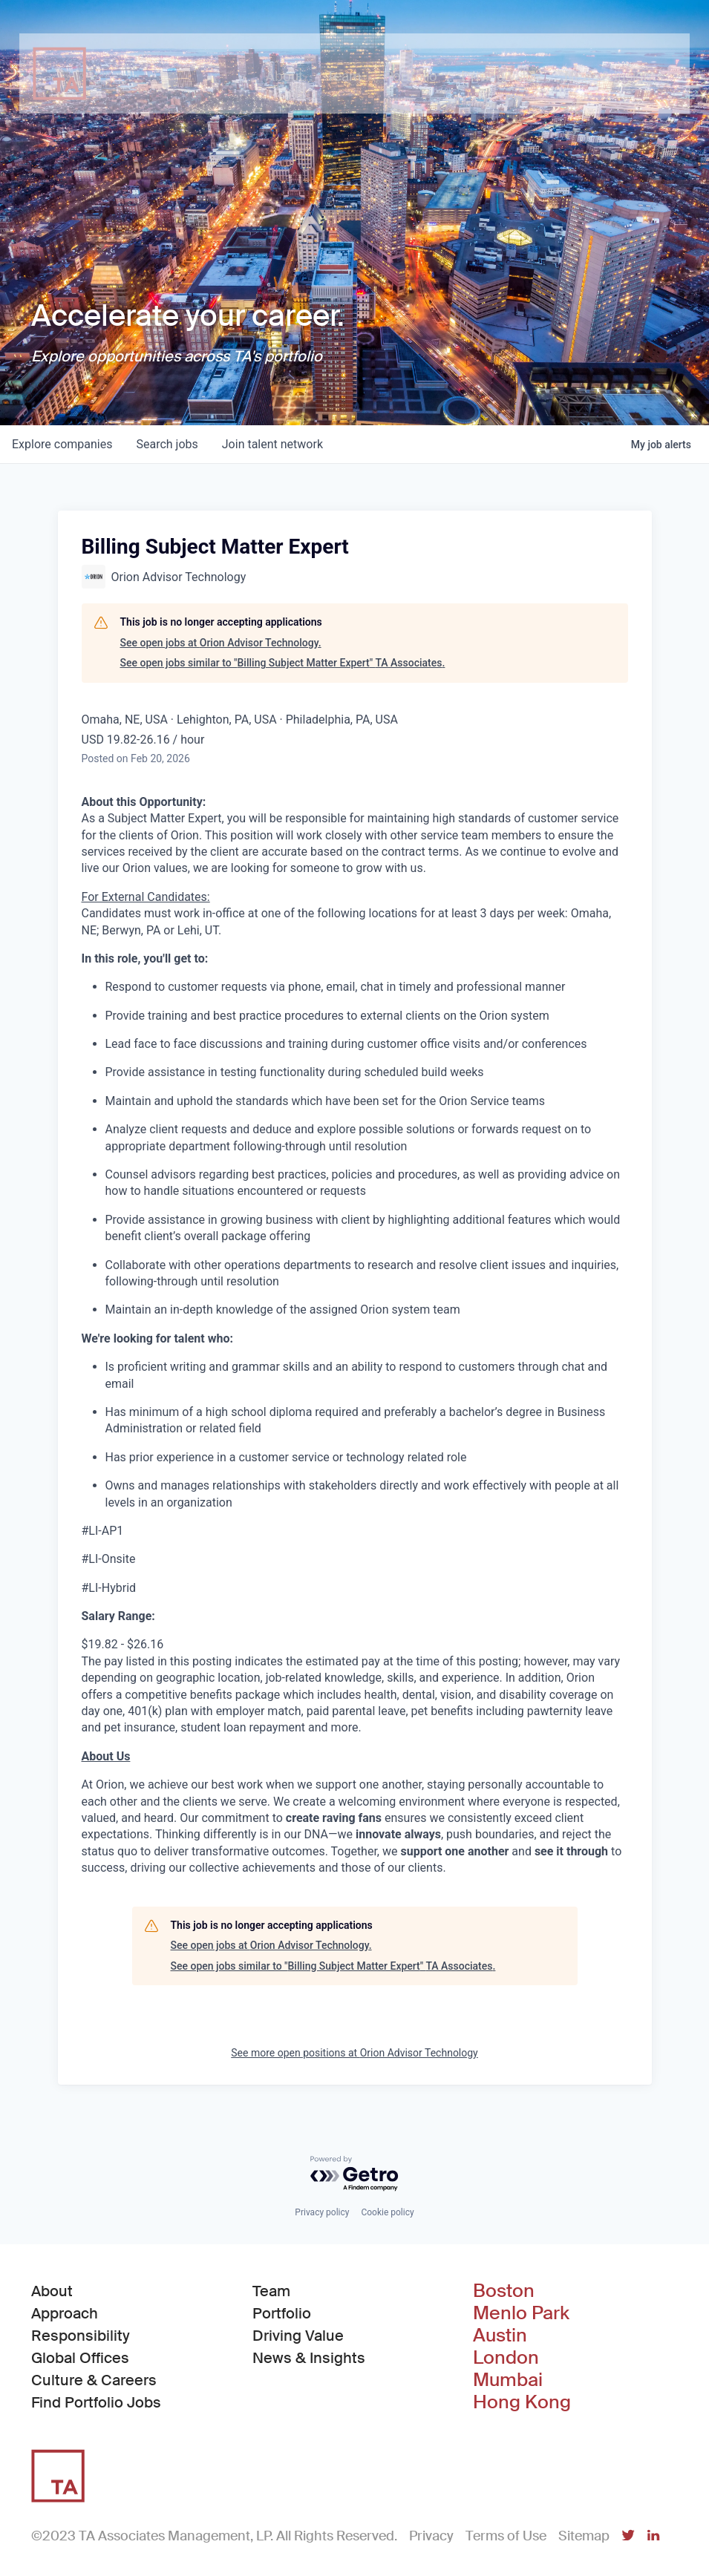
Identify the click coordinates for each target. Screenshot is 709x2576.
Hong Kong (522, 2402)
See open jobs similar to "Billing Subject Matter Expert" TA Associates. (282, 663)
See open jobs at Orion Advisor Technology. (220, 643)
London (506, 2358)
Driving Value (298, 2335)
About (52, 2291)
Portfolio (281, 2313)
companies (62, 444)
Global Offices (80, 2357)
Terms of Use (505, 2536)
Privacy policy (322, 2212)
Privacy (431, 2536)
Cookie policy (387, 2212)
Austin (500, 2335)
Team (271, 2291)
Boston (504, 2291)
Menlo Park (521, 2313)
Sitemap (584, 2536)
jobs (166, 444)
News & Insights (308, 2357)
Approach (64, 2313)
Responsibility (80, 2335)
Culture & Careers (94, 2380)
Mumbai (508, 2380)
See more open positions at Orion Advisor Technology (354, 2053)
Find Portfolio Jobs (96, 2401)
